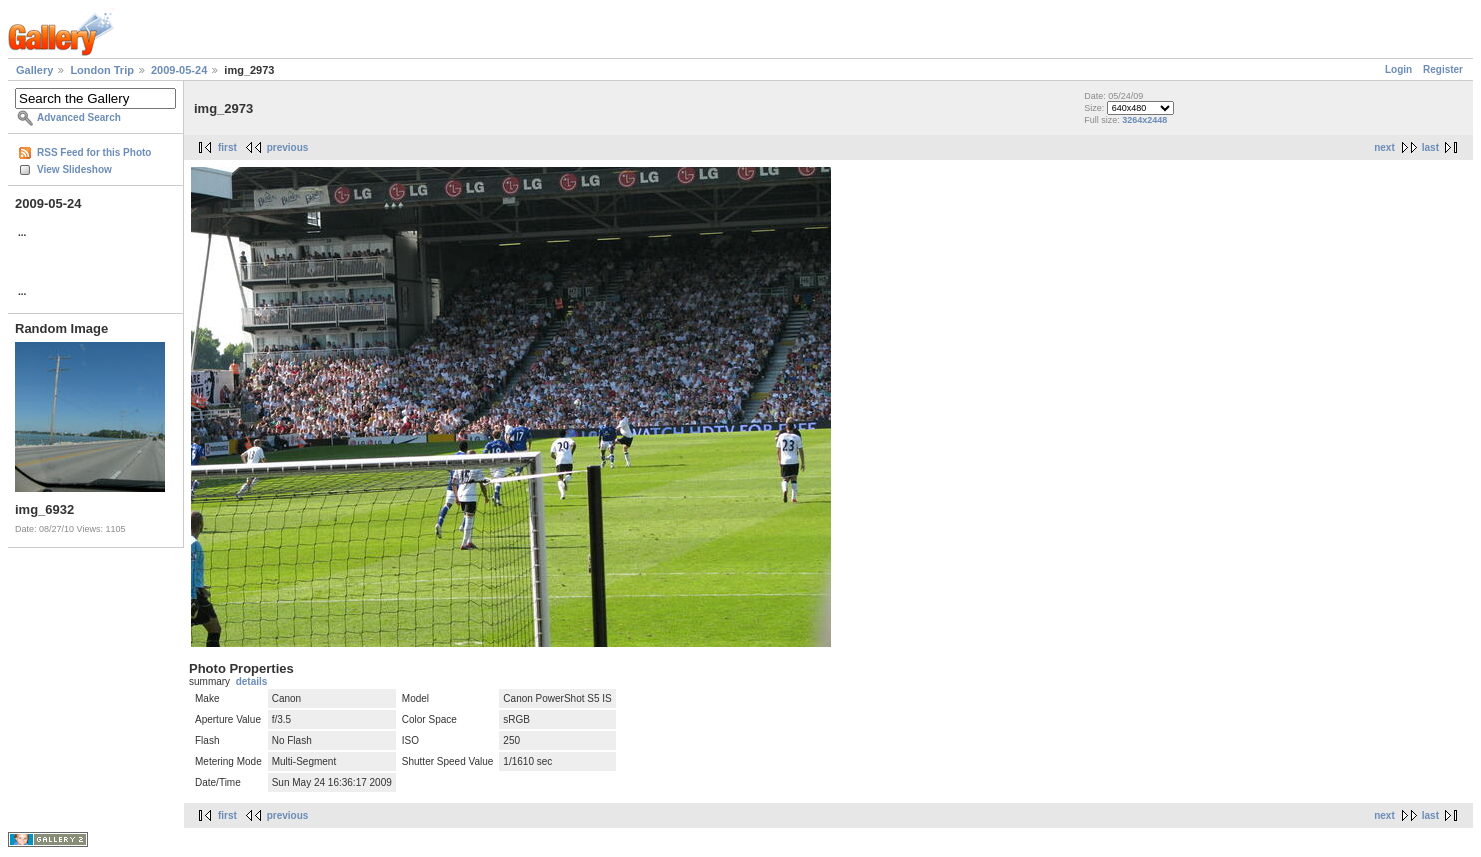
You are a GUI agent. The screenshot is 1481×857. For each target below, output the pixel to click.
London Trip (102, 70)
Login (1398, 69)
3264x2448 (1144, 120)
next (1384, 147)
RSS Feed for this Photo (94, 152)
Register (1443, 69)
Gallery (34, 70)
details (252, 681)
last (1430, 147)
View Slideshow (74, 169)
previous (288, 147)
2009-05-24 (179, 70)
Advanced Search (79, 117)
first (227, 147)
